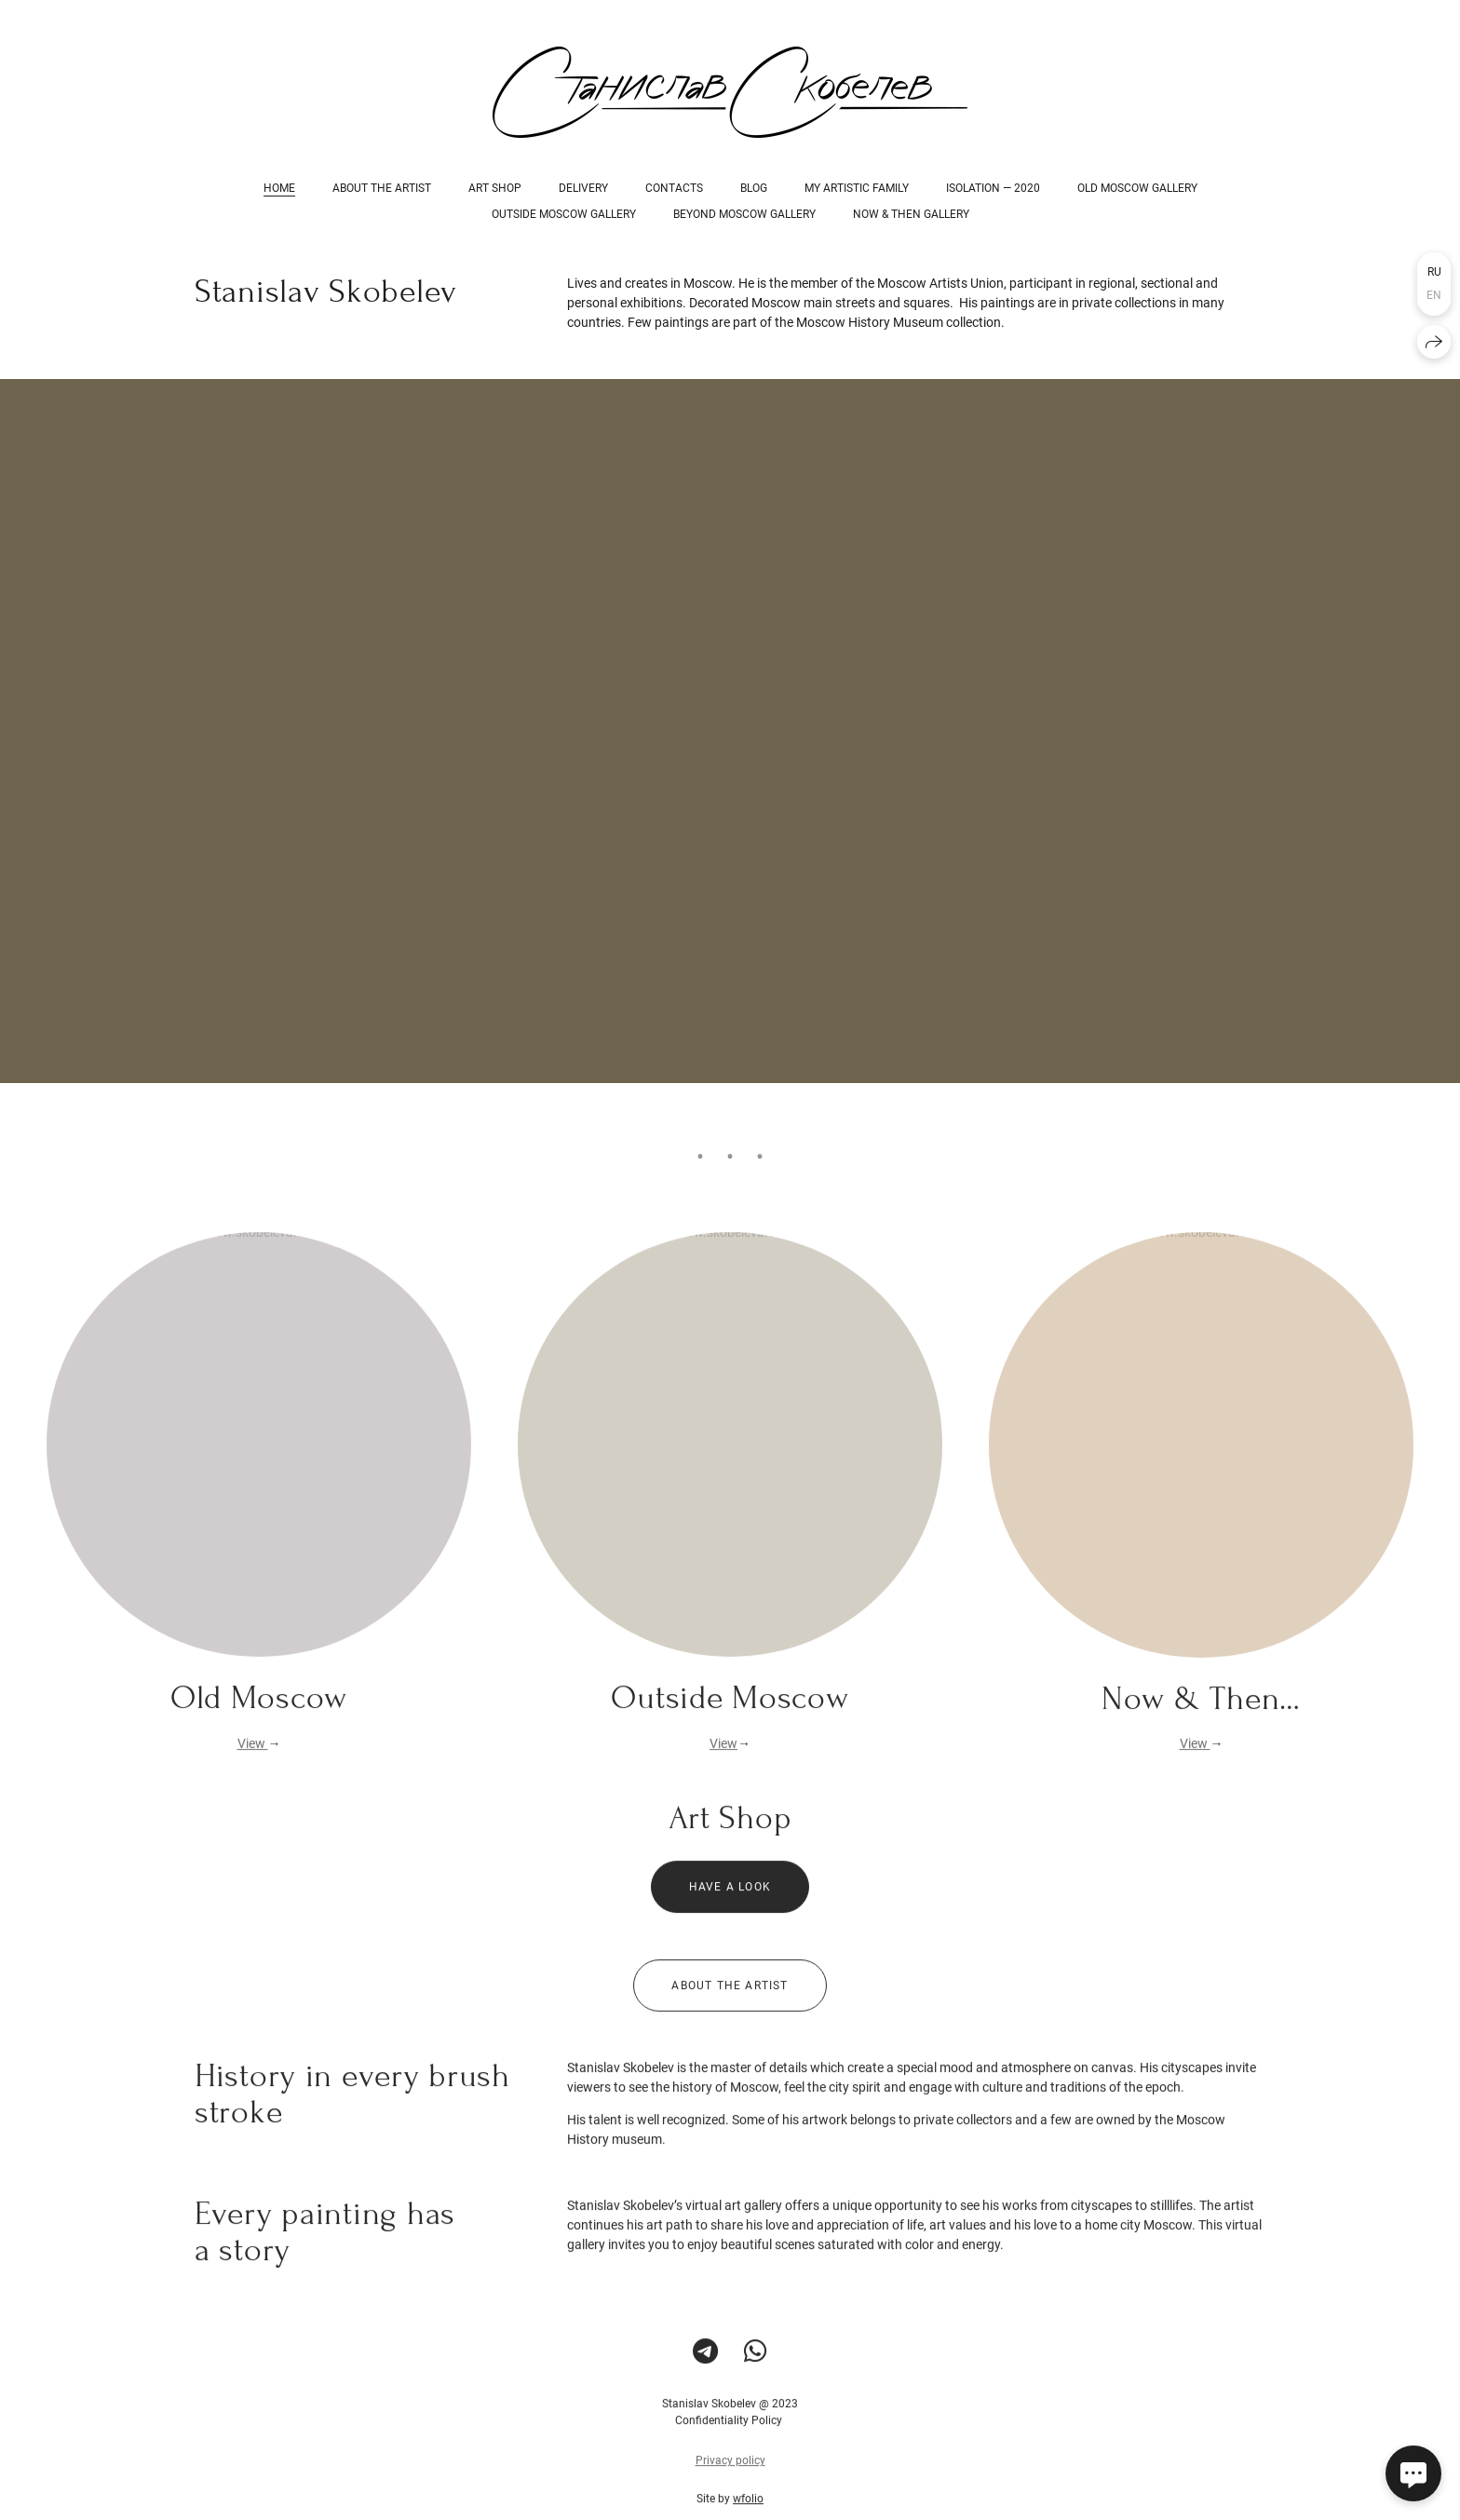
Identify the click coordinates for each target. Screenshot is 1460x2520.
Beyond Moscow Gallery (744, 214)
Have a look (730, 1901)
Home (279, 188)
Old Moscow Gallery (1137, 188)
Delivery (583, 188)
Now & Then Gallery (911, 214)
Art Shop (494, 188)
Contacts (674, 188)
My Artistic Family (856, 188)
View (252, 1758)
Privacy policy (730, 2475)
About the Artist (381, 188)
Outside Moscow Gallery (564, 214)
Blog (753, 188)
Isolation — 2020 (993, 188)
